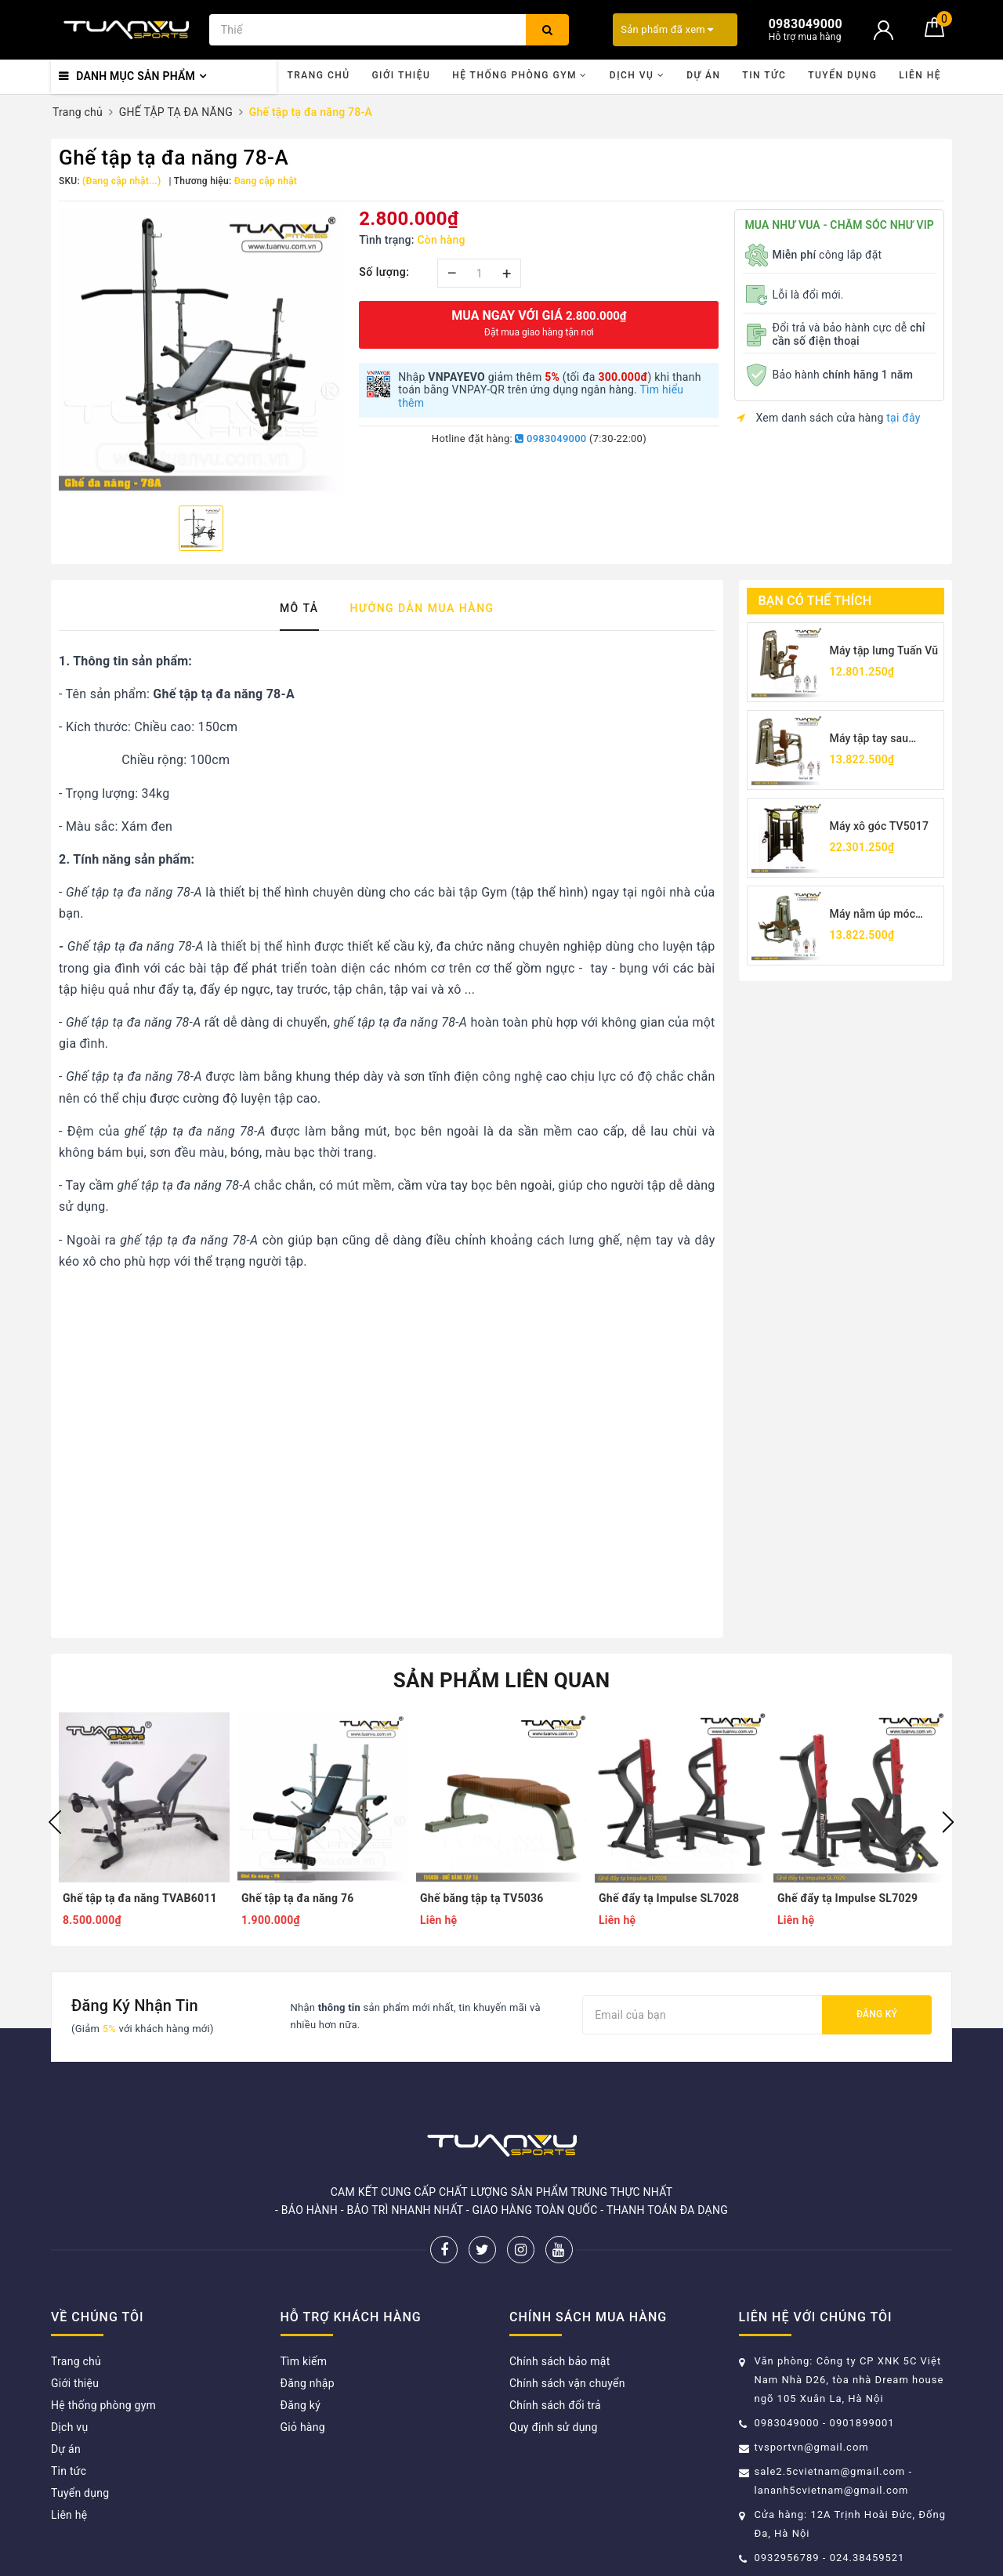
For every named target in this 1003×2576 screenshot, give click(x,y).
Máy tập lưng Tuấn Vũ (884, 650)
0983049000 (550, 438)
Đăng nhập (308, 2383)
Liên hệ (920, 75)
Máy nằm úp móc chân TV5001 (873, 915)
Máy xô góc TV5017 (879, 826)
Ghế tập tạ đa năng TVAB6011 (140, 1898)
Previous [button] (55, 1822)
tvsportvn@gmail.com (812, 2447)
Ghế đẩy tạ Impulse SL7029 (847, 1898)
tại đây (903, 417)
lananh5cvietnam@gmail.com (832, 2490)
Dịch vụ (637, 75)
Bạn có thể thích (815, 600)
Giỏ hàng (303, 2427)
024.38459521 (867, 2557)
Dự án (703, 75)
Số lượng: (384, 272)
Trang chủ (318, 75)
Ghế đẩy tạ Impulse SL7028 (669, 1898)
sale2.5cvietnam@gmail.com (830, 2471)
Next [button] (948, 1822)
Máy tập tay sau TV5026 (869, 739)
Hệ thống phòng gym (520, 75)
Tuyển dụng (842, 75)
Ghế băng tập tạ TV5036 (482, 1898)
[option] (201, 351)
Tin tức (764, 75)
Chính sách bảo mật (559, 2361)
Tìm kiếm (304, 2361)
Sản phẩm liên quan (501, 1680)
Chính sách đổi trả (555, 2405)
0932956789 (789, 2557)
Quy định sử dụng (553, 2427)
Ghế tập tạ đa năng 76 (297, 1898)
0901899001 (862, 2423)
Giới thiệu (400, 75)
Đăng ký (876, 2014)
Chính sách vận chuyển (567, 2383)
